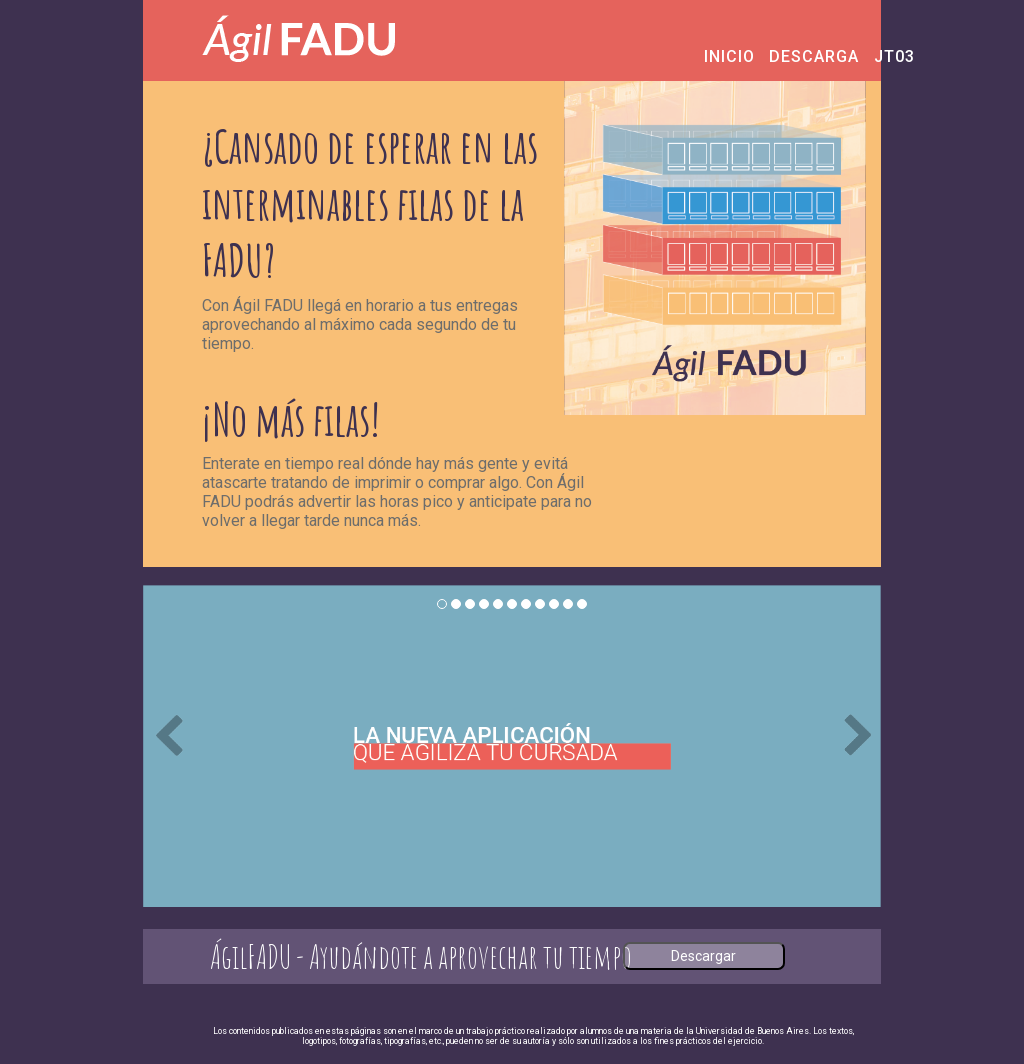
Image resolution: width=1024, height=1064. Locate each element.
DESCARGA (782, 56)
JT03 (880, 56)
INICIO (711, 56)
